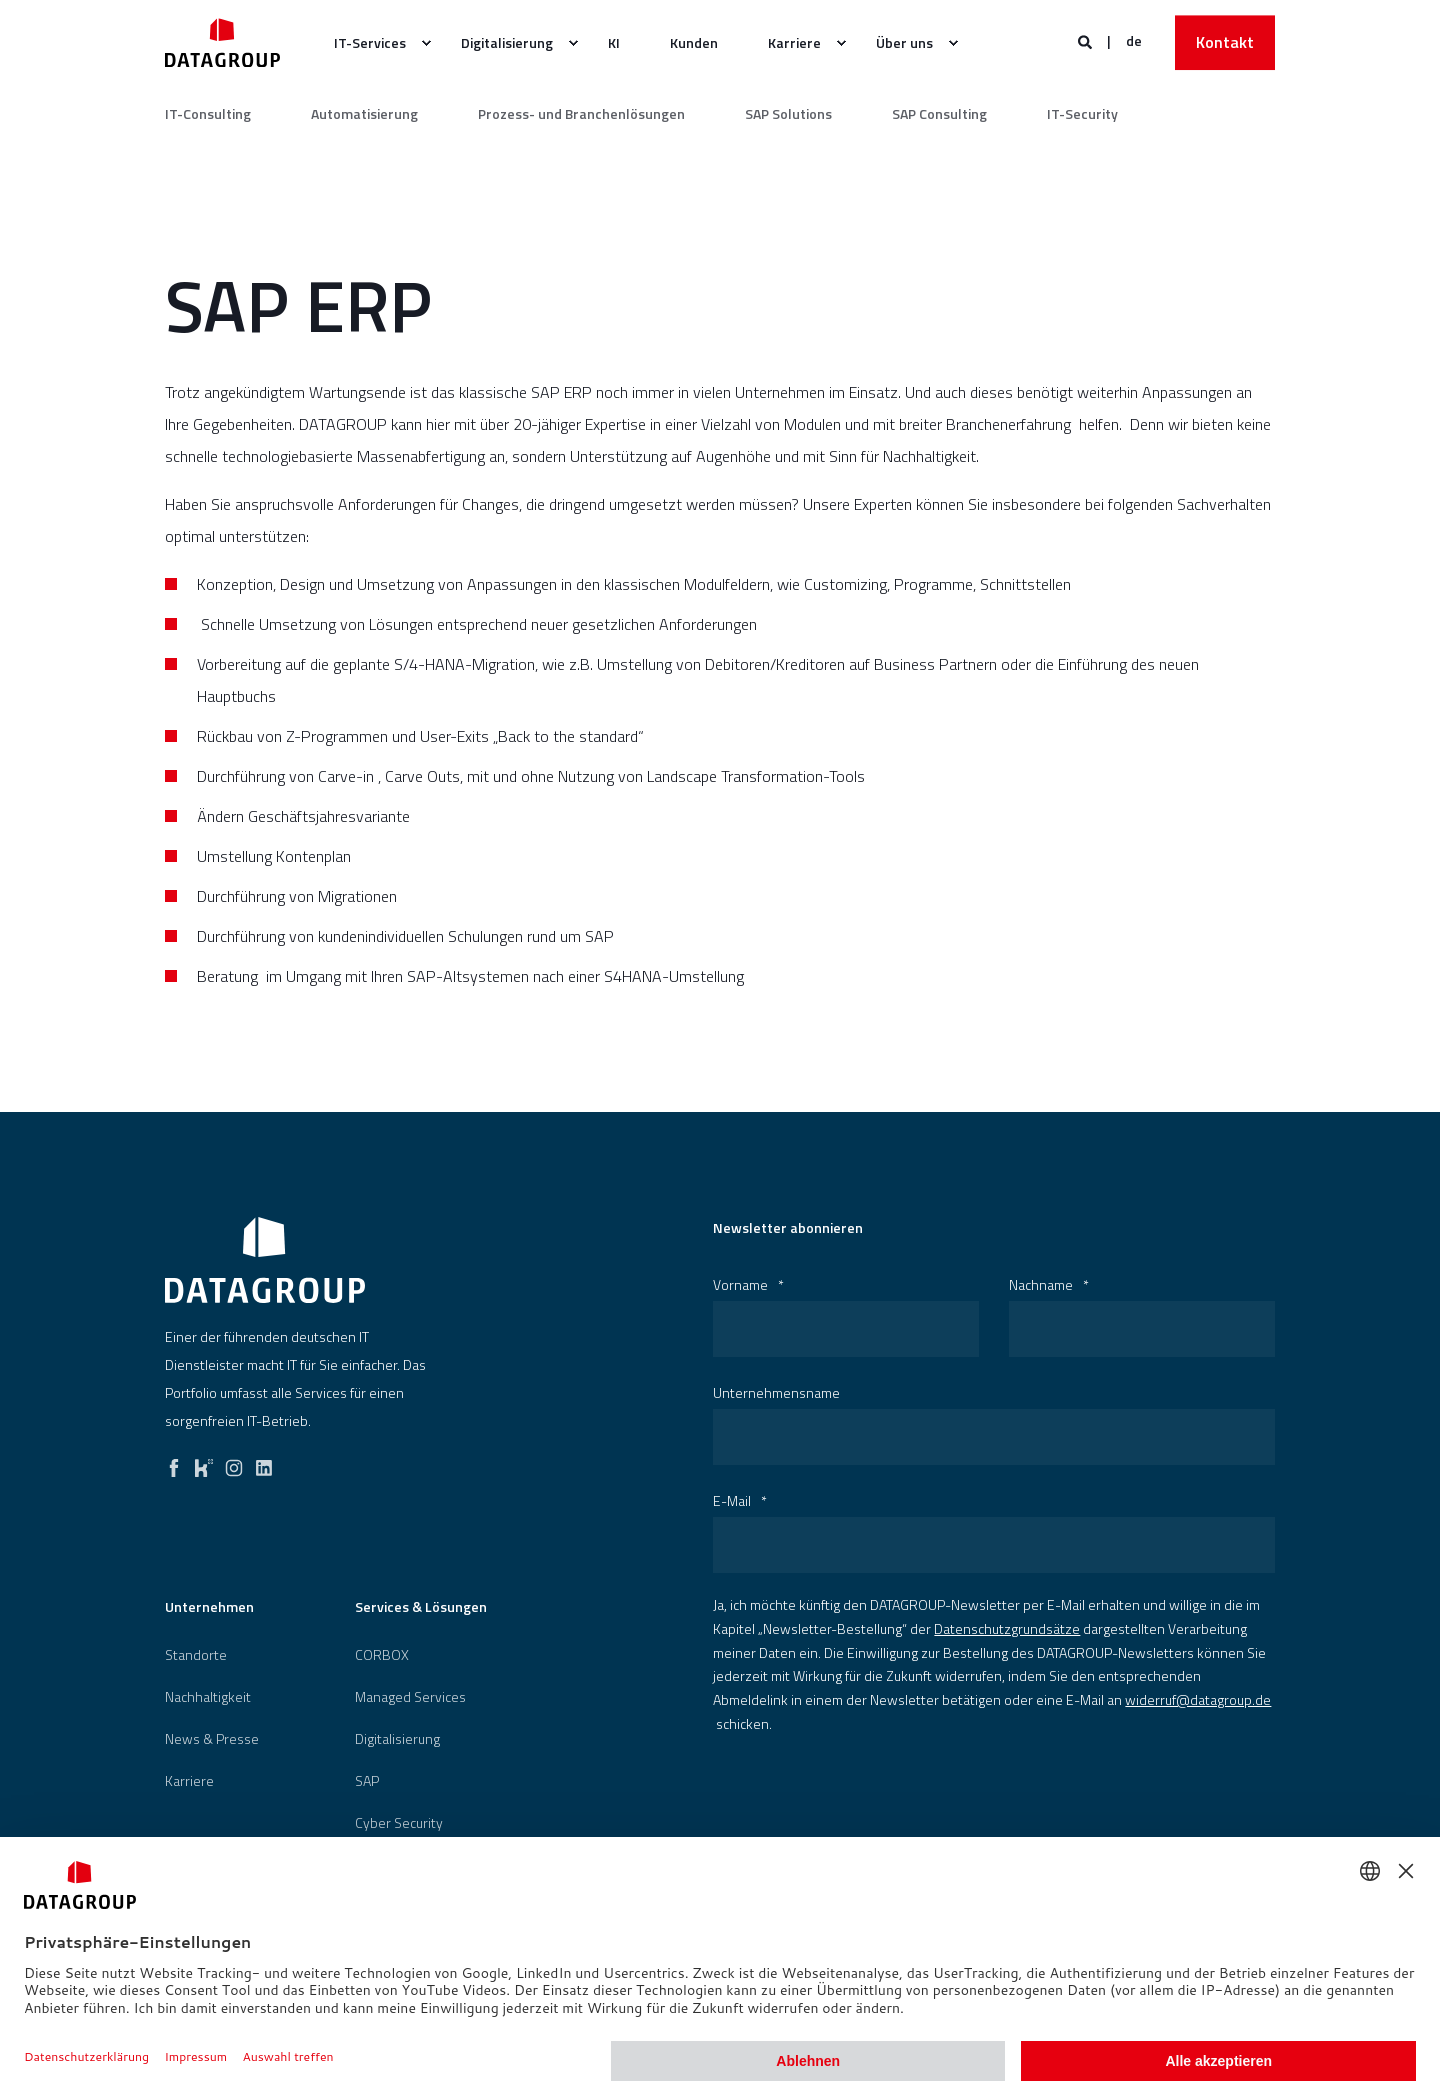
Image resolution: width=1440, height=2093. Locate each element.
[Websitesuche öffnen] (1086, 40)
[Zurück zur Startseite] (222, 42)
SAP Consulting (939, 114)
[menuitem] (426, 43)
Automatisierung (364, 114)
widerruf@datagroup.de (1198, 1699)
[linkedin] (264, 1463)
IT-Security (1082, 114)
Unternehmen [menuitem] (209, 1608)
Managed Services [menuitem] (410, 1697)
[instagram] (234, 1463)
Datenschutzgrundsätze (1007, 1628)
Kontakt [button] (1225, 42)
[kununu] (204, 1463)
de (1134, 40)
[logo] (265, 1260)
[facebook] (174, 1463)
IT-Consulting (208, 114)
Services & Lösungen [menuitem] (421, 1608)
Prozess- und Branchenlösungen (581, 114)
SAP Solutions (788, 114)
